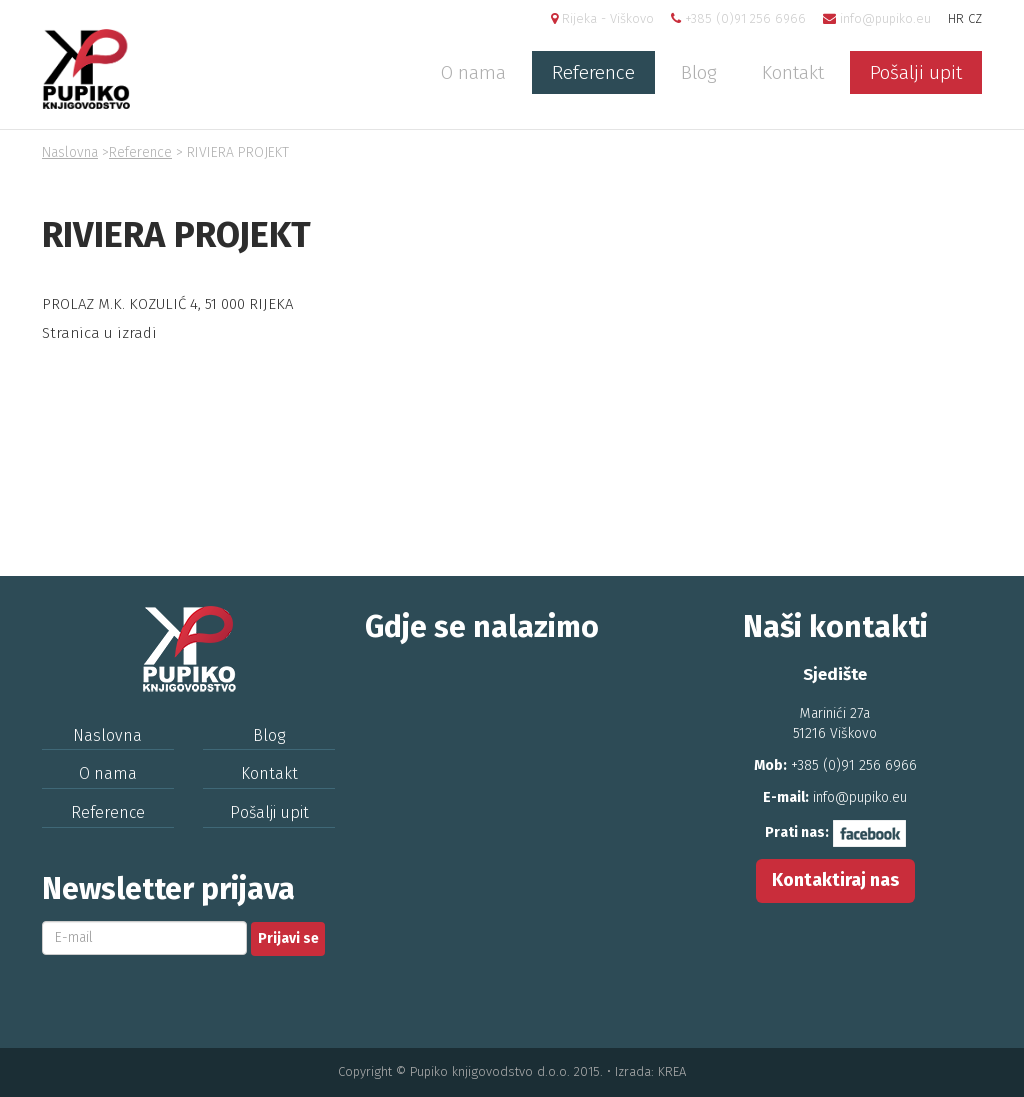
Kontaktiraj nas (835, 880)
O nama (473, 72)
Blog (698, 72)
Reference (593, 72)
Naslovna (70, 152)
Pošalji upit (916, 72)
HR (956, 18)
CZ (975, 18)
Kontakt (793, 72)
